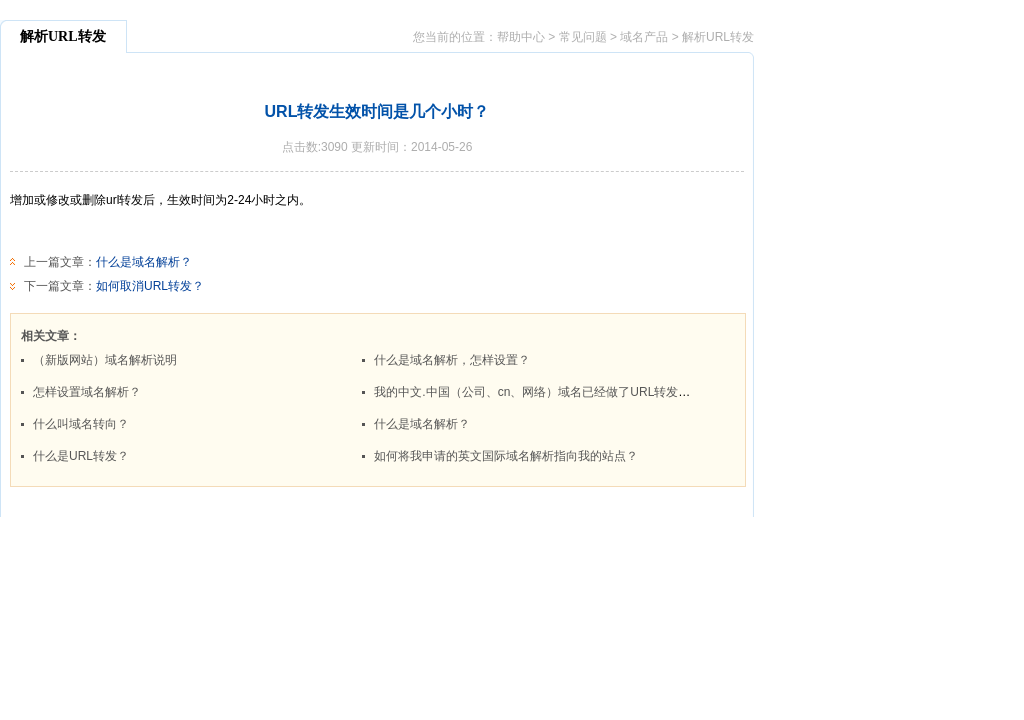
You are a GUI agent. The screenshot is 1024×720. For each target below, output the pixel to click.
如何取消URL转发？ (150, 286)
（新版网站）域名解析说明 (105, 360)
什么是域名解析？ (144, 262)
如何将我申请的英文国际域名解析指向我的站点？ (506, 456)
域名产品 (644, 37)
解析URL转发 (718, 37)
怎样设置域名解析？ (87, 392)
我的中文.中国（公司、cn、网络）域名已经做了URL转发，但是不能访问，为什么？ (598, 392)
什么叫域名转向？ (81, 424)
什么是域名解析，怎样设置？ (452, 360)
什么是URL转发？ (81, 456)
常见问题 (583, 37)
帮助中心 (521, 37)
